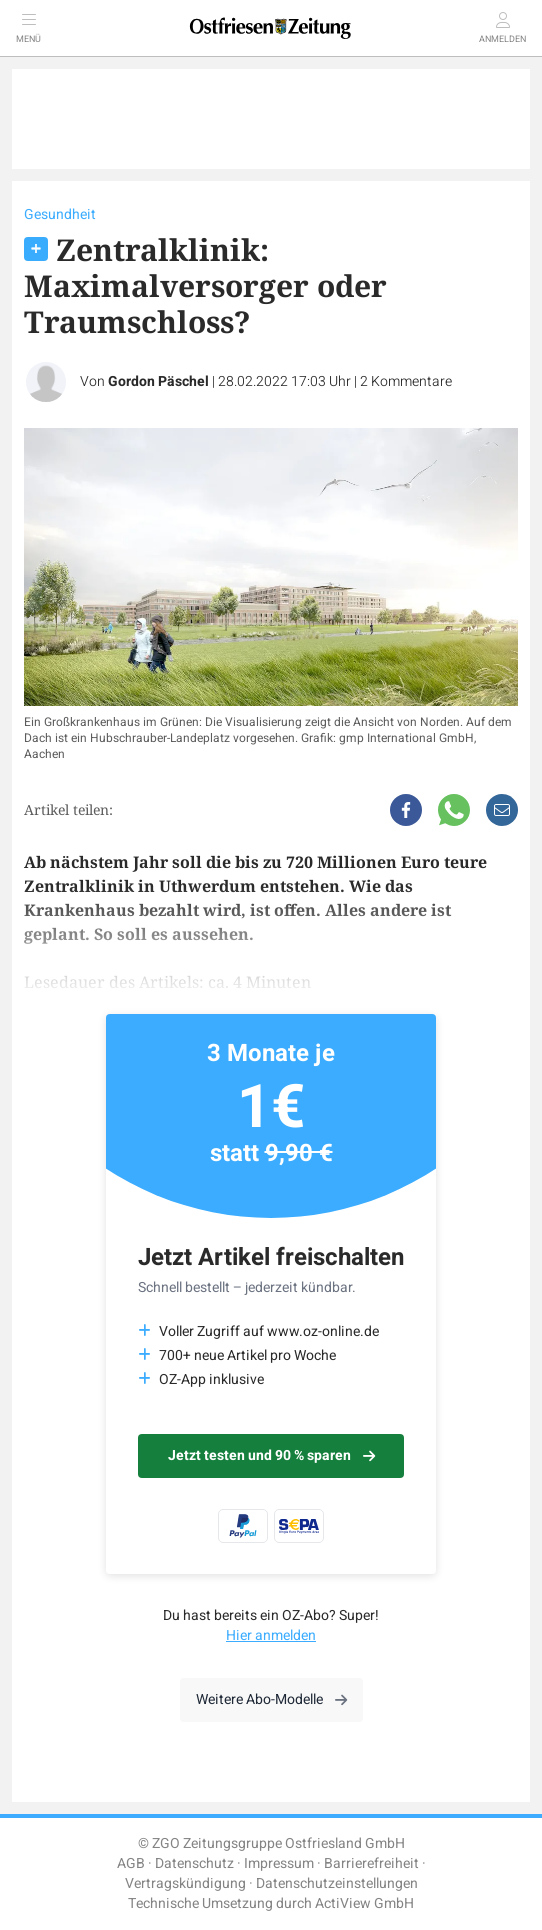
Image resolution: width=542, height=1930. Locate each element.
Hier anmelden (271, 1635)
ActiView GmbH (364, 1903)
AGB (131, 1863)
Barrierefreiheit (371, 1863)
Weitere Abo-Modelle (271, 1699)
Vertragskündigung (185, 1883)
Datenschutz (194, 1863)
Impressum (279, 1863)
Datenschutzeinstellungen (337, 1883)
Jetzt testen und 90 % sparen (271, 1455)
